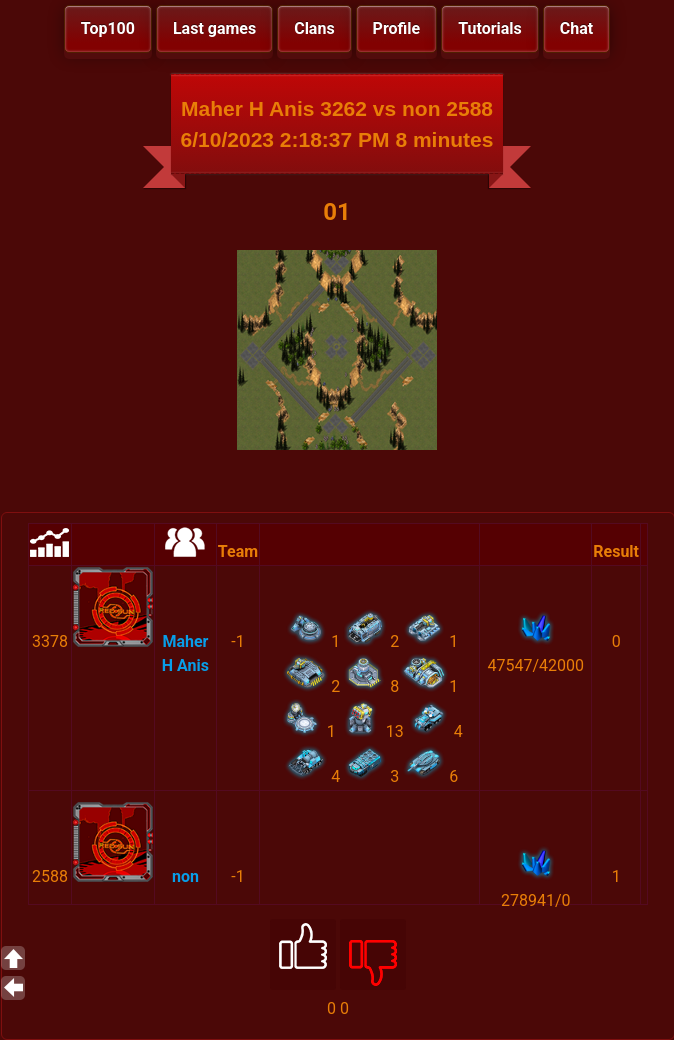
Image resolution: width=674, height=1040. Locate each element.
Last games (214, 28)
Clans (314, 28)
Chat (576, 28)
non (185, 876)
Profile (397, 28)
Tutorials (490, 28)
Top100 (108, 28)
